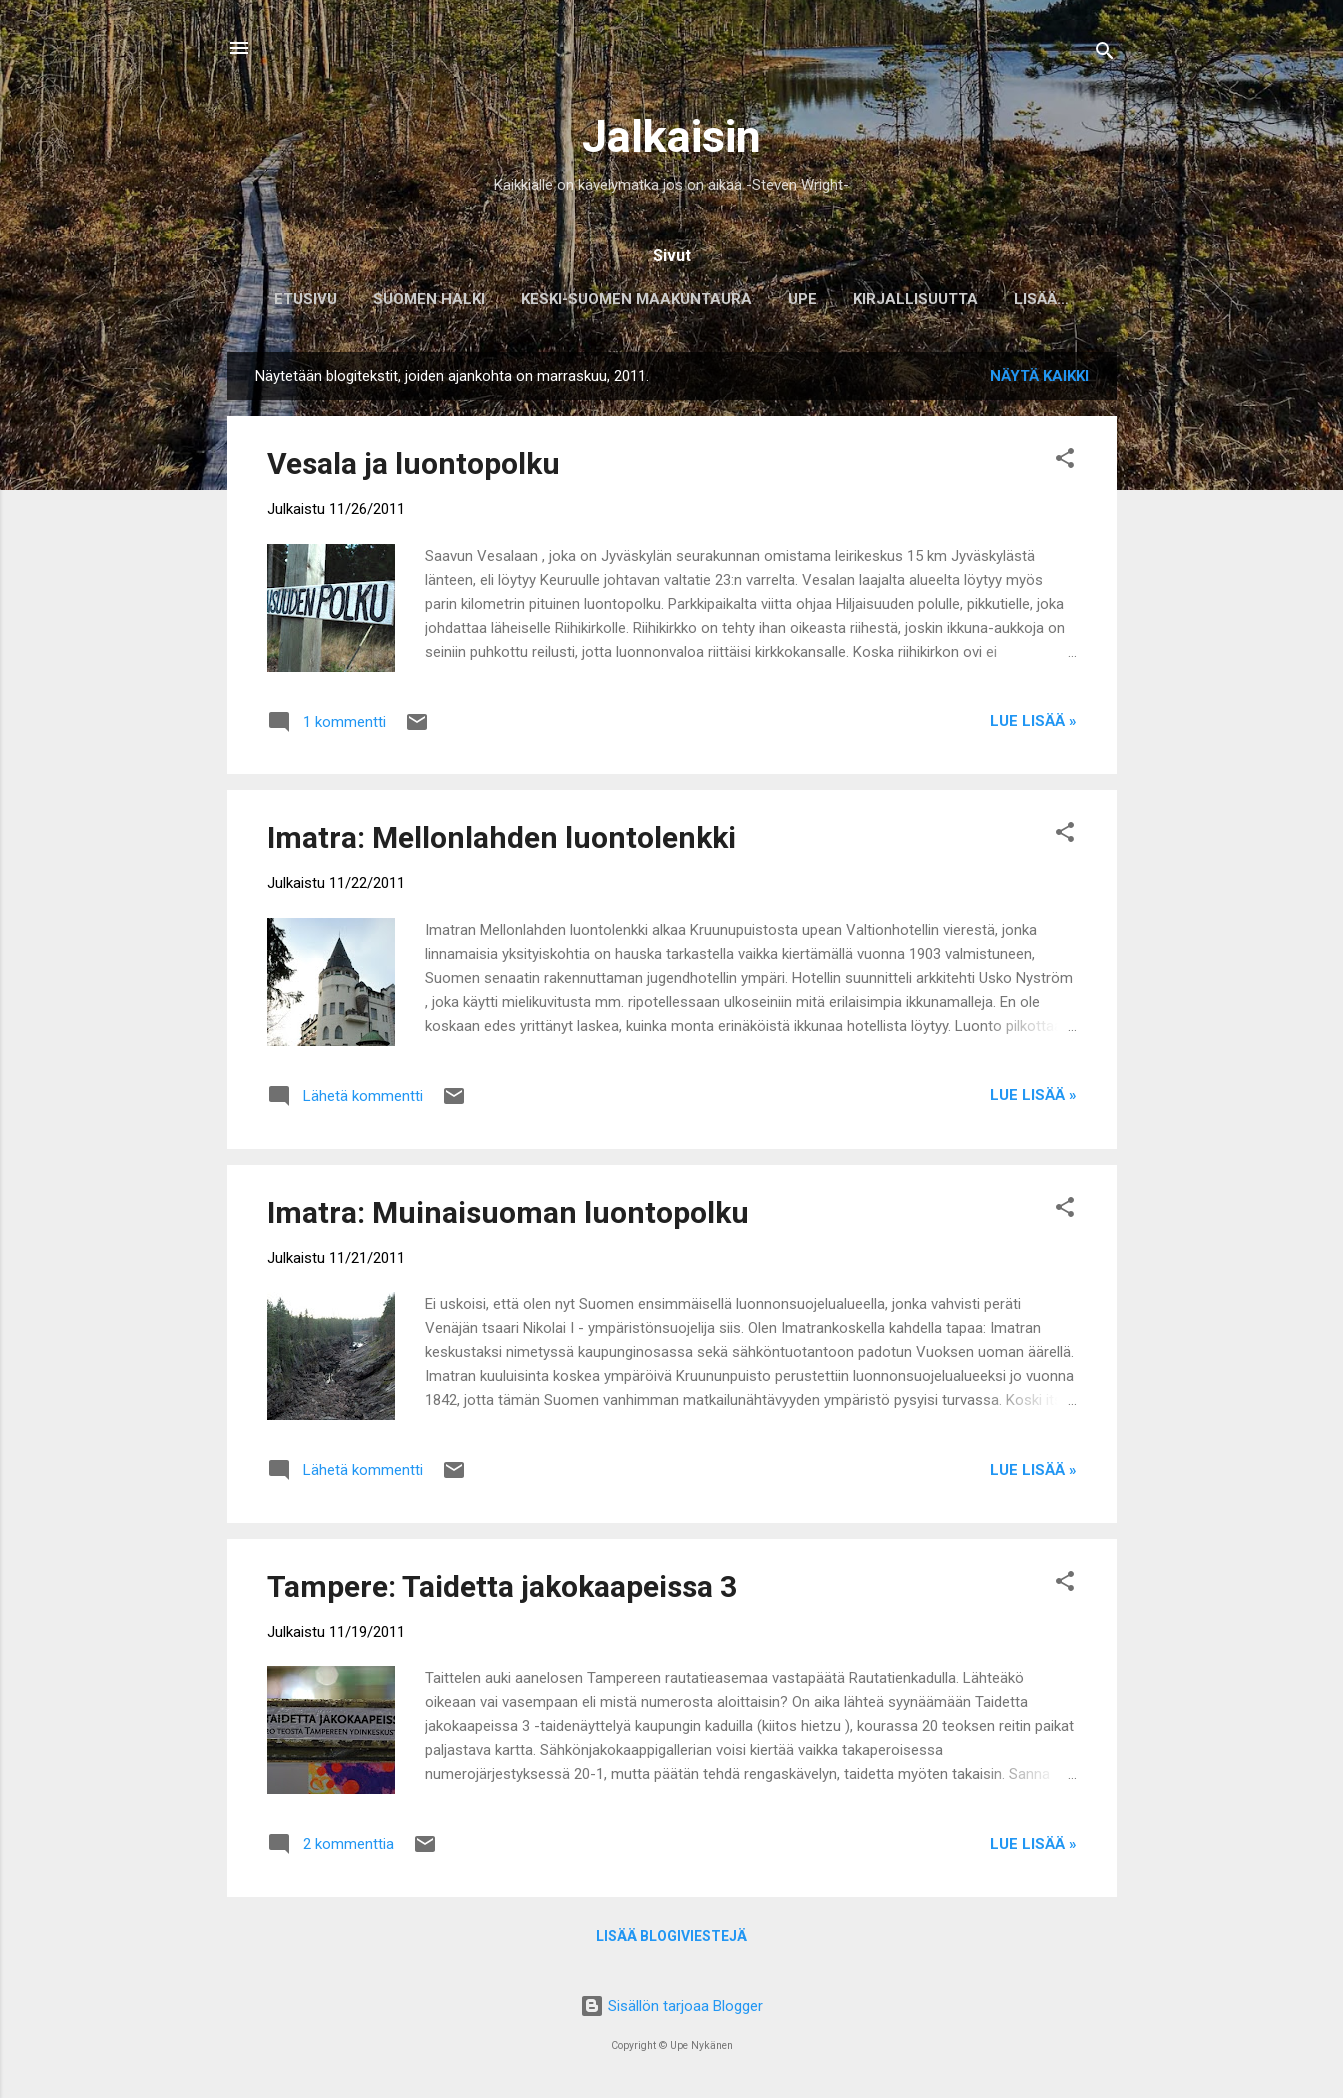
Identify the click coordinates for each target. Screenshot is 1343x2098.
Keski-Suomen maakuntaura (627, 299)
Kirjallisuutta (906, 299)
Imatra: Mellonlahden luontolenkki (501, 841)
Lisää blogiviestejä (671, 1940)
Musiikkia (1042, 299)
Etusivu (296, 299)
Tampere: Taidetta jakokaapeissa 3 (502, 1590)
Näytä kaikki (1039, 380)
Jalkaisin (671, 136)
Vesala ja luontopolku (413, 467)
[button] (1065, 465)
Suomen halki (420, 299)
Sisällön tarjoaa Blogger (671, 2006)
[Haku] (1105, 54)
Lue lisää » (1033, 725)
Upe (793, 299)
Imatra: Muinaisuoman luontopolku (508, 1216)
